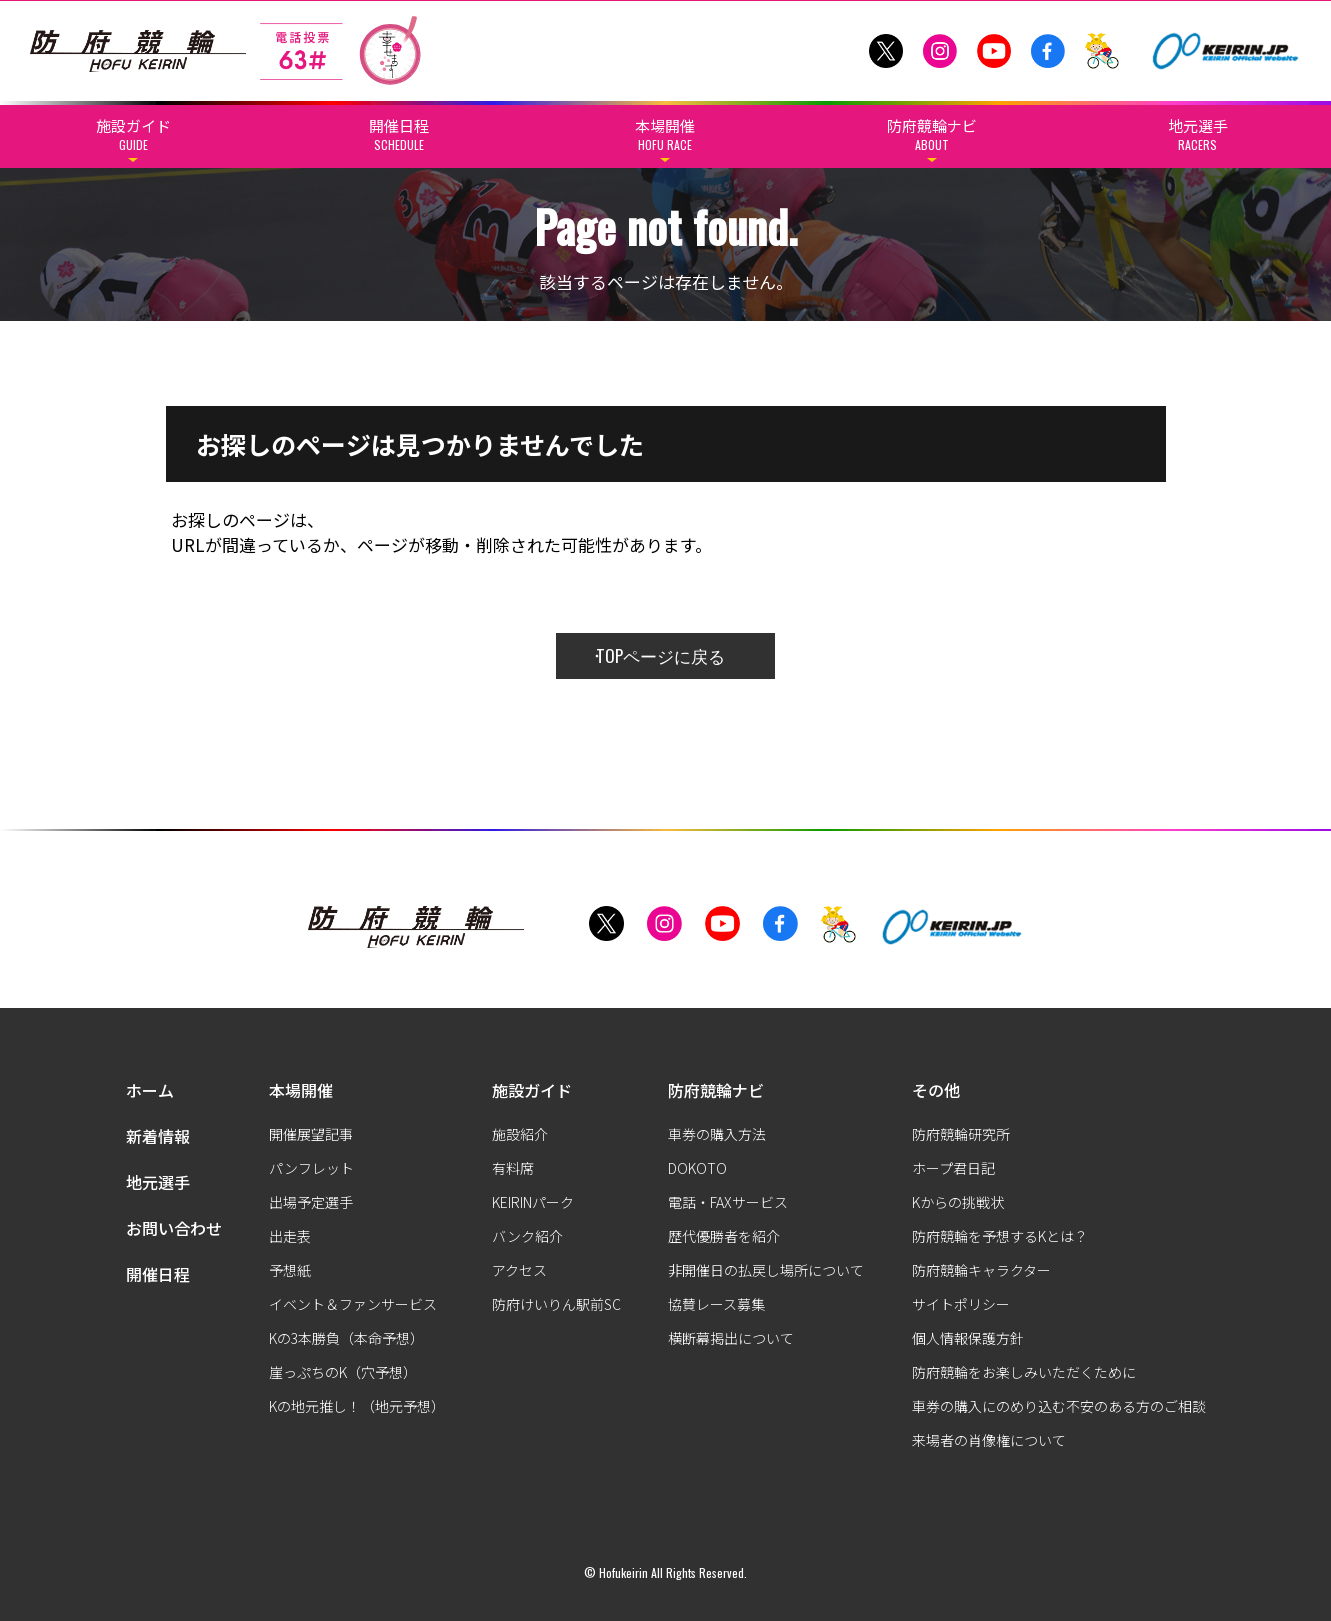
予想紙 (290, 1270)
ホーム (150, 1090)
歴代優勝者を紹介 (724, 1236)
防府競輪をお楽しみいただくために (1024, 1372)
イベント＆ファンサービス (353, 1304)
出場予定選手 (311, 1202)
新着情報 (158, 1136)
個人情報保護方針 (968, 1338)
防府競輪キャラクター (981, 1270)
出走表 (290, 1236)
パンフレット (311, 1168)
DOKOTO (697, 1168)
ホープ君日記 (953, 1168)
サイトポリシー (961, 1304)
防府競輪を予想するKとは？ (1000, 1236)
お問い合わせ (174, 1228)
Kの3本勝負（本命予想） (346, 1338)
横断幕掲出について (731, 1338)
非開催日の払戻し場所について (766, 1270)
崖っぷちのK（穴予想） (343, 1372)
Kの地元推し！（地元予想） (357, 1406)
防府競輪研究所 (961, 1134)
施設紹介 (520, 1134)
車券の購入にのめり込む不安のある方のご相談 (1059, 1406)
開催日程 (158, 1274)
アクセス (519, 1270)
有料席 (513, 1168)
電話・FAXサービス (728, 1202)
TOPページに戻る (660, 655)
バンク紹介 (527, 1236)
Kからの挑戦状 (958, 1202)
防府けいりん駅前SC (556, 1304)
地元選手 (158, 1182)
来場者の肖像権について (989, 1440)
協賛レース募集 (716, 1304)
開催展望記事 (311, 1134)
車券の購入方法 (717, 1134)
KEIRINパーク (533, 1202)
